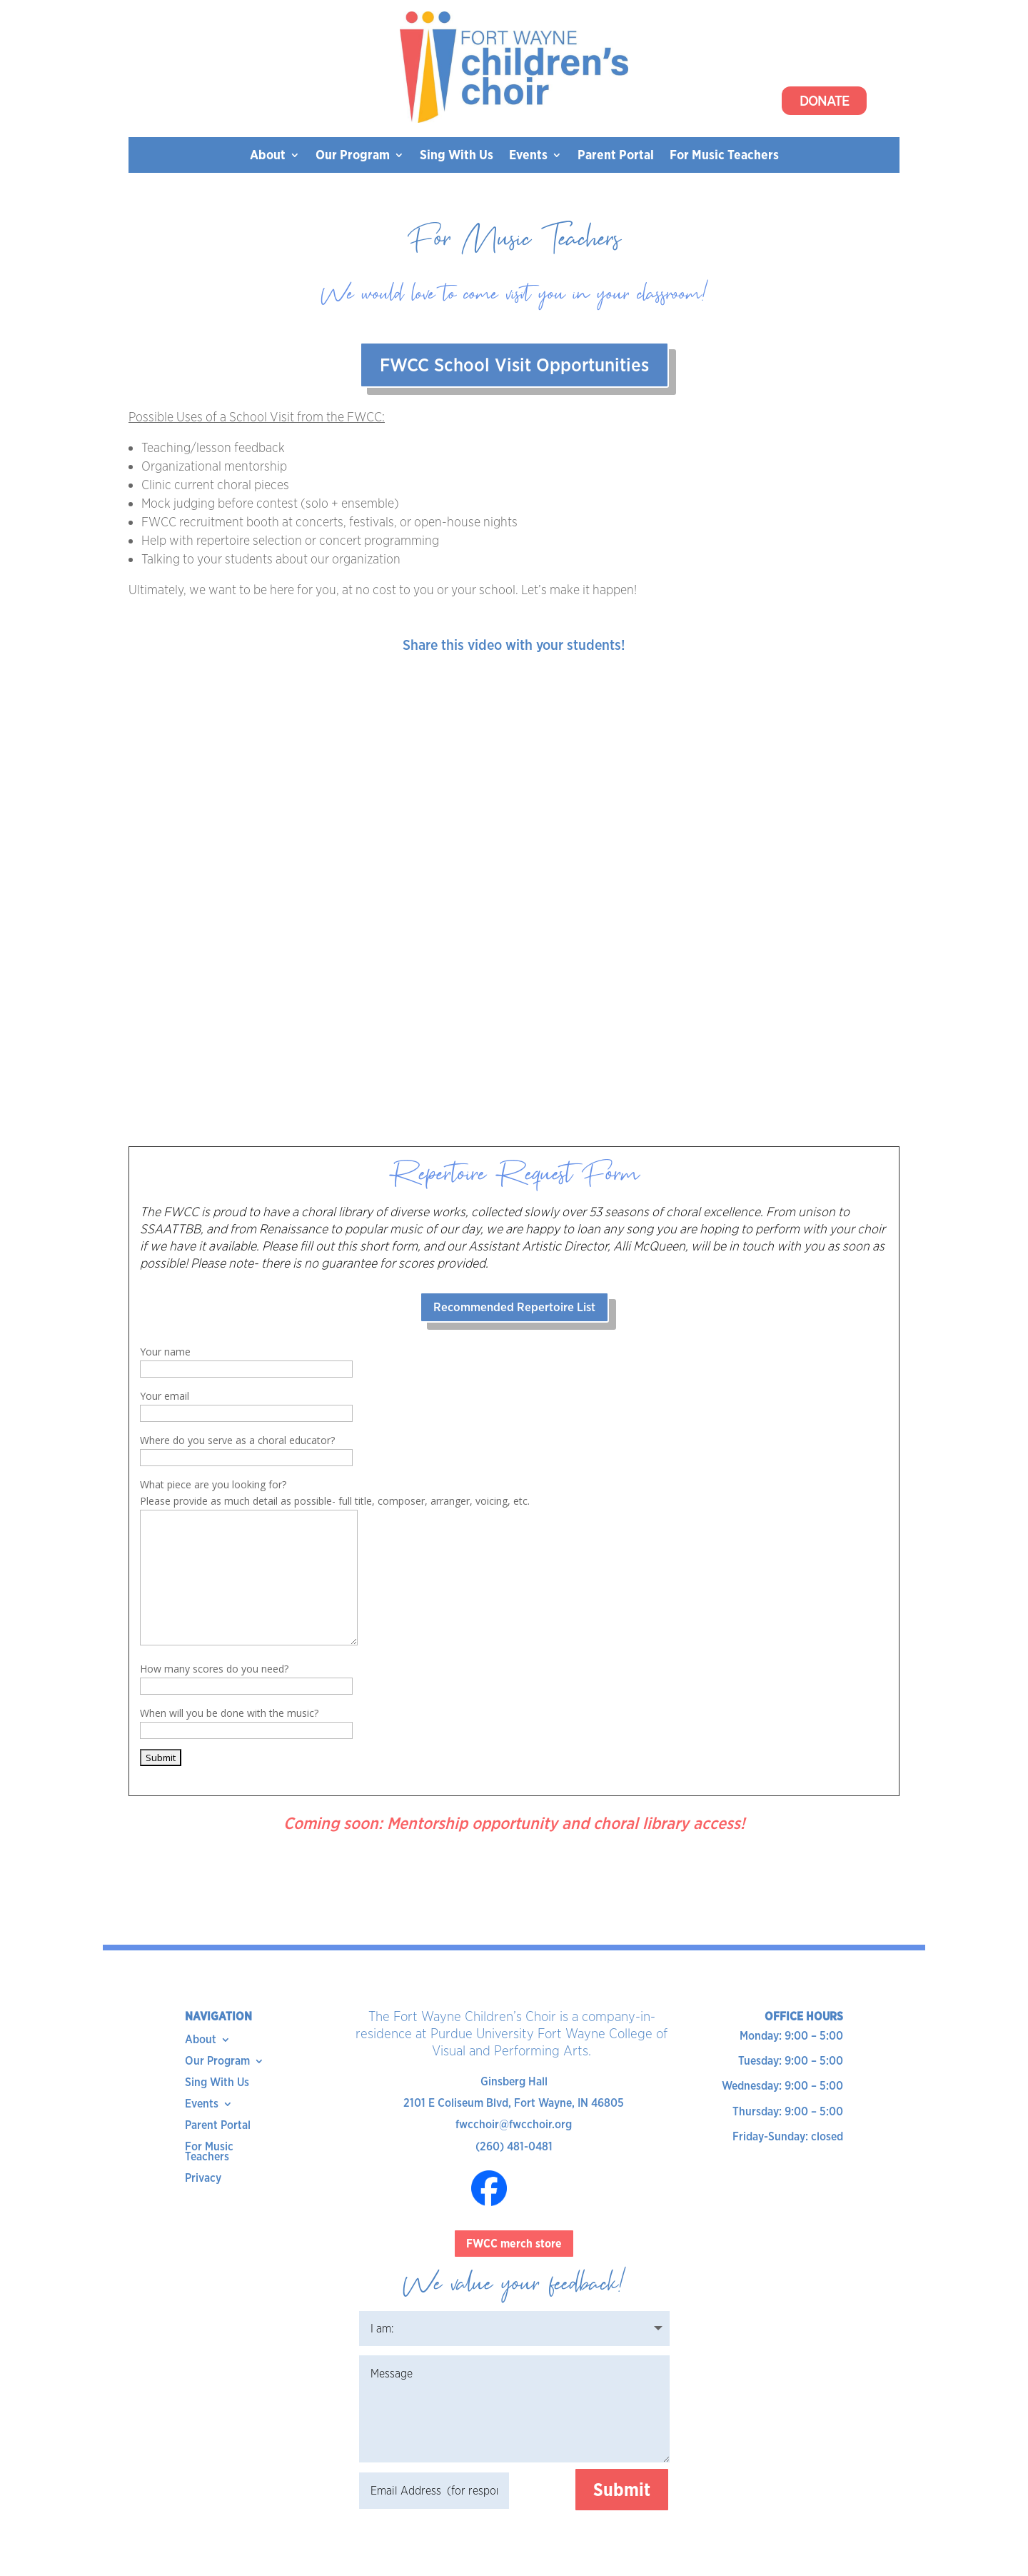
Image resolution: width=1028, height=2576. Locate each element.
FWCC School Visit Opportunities (514, 365)
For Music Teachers (724, 156)
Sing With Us (456, 156)
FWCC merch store (514, 2243)
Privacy (203, 2179)
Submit (621, 2489)
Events (528, 156)
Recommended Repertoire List (514, 1307)
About (268, 156)
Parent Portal (616, 156)
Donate (824, 100)
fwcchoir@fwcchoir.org (513, 2124)
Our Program (353, 156)
